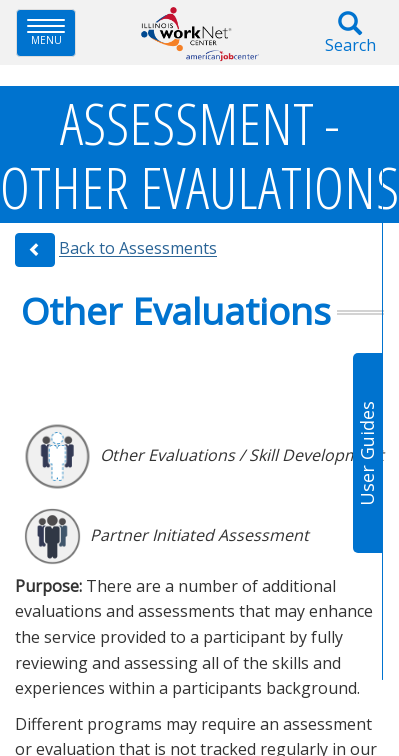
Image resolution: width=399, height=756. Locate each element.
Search (350, 33)
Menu (51, 32)
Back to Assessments (138, 249)
